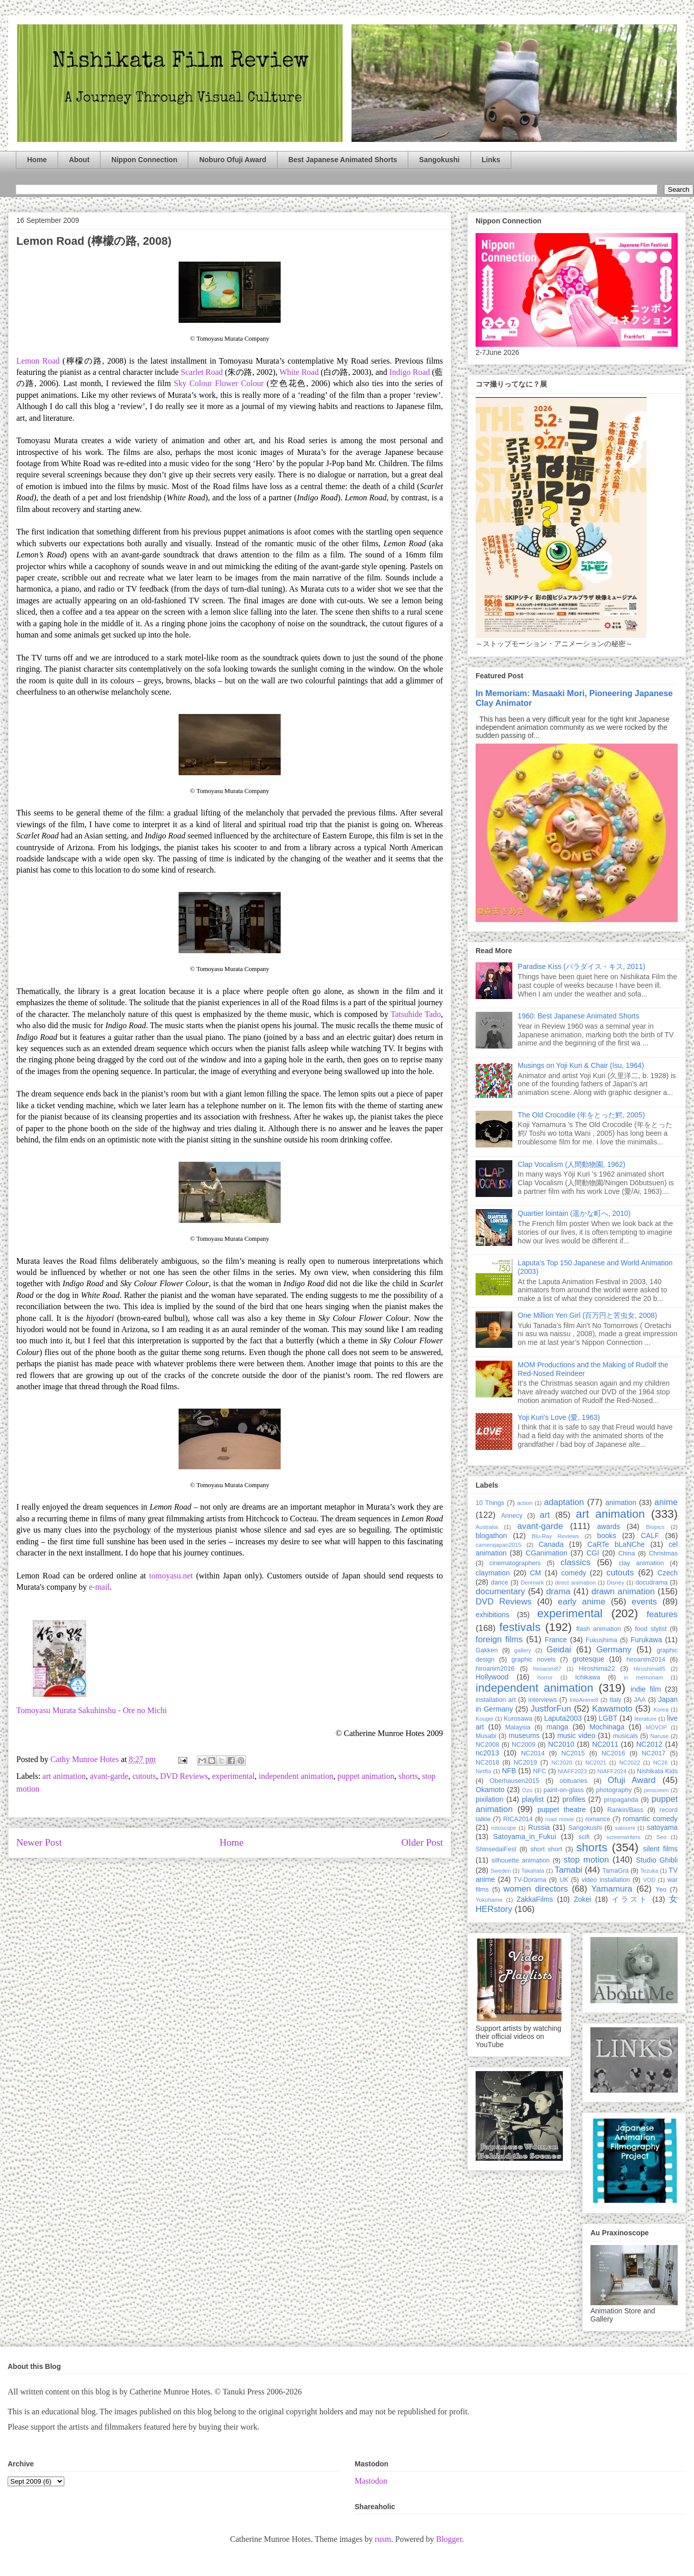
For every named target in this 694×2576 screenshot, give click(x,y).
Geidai (559, 1649)
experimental (233, 1776)
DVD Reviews (184, 1776)
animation (620, 1502)
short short (546, 1849)
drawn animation (623, 1591)
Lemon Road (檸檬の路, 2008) (93, 241)
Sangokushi (439, 160)
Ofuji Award (632, 1780)
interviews (542, 1699)
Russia (539, 1827)
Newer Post (39, 1842)
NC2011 (605, 1744)
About (79, 160)
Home (37, 160)
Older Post (422, 1842)
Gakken (487, 1650)
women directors (536, 1889)
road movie (560, 1819)
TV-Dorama (529, 1879)
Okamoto (490, 1790)
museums (524, 1735)
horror (545, 1677)
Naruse (659, 1736)
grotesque (588, 1659)
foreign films (499, 1639)
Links (491, 160)
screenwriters (624, 1837)
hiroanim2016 (495, 1668)
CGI (592, 1553)
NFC (539, 1771)
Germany (613, 1649)
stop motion (586, 1860)
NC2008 (487, 1744)
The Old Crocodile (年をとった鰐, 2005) (581, 1115)
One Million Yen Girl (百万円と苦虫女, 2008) (587, 1315)
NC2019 (525, 1762)
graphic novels (533, 1659)
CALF (650, 1536)
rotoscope (503, 1828)
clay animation (641, 1563)
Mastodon (371, 2481)
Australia (487, 1527)
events (644, 1601)
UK (563, 1879)
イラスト (630, 1899)
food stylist (650, 1629)
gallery (522, 1650)
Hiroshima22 (597, 1668)
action (525, 1503)
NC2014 (532, 1753)
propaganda (621, 1799)
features (662, 1614)
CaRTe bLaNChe (616, 1544)
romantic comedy (650, 1819)
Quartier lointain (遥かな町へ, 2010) (574, 1213)
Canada (550, 1544)
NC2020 (561, 1762)
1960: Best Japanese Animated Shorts (578, 1016)
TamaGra (615, 1870)
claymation (493, 1573)
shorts (408, 1776)
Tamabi (568, 1870)
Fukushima (601, 1640)
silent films (660, 1849)
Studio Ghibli (657, 1860)
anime (666, 1502)
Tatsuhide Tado (416, 1014)
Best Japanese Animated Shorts (342, 160)
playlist (533, 1799)
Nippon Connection (144, 160)
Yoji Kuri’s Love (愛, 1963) (559, 1417)
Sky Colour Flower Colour (219, 383)
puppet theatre (561, 1809)
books (606, 1536)
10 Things (490, 1503)
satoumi (625, 1828)
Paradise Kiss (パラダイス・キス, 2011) (582, 966)
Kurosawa (518, 1718)
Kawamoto (612, 1709)
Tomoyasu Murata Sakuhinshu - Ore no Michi (91, 1710)
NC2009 (523, 1744)
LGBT (608, 1718)
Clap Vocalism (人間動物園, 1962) (572, 1164)
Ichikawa (587, 1677)
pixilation (489, 1799)
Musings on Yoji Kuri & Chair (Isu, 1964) (581, 1065)
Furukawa (646, 1640)
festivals (519, 1627)
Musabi (486, 1736)
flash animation (598, 1629)
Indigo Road (409, 372)
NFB (509, 1771)
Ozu (527, 1790)
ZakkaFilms (534, 1899)
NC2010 (561, 1744)
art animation (64, 1776)
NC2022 (629, 1762)
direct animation (575, 1582)
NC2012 (649, 1744)
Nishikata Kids (657, 1771)
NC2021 (595, 1762)
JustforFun (551, 1709)
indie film (646, 1689)
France (556, 1640)
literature (645, 1719)
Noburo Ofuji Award (232, 160)
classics (575, 1562)
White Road (299, 372)
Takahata (532, 1871)
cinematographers (515, 1563)
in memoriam (643, 1677)
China (626, 1553)
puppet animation (365, 1776)
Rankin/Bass (625, 1810)
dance (499, 1582)
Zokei (582, 1899)
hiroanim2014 (646, 1659)
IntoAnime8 (584, 1700)
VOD (649, 1880)
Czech (667, 1573)
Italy (616, 1699)
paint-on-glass (563, 1790)
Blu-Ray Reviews (555, 1536)
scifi (584, 1837)
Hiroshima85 (649, 1669)
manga (557, 1727)
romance (597, 1819)
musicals (625, 1736)
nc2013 (487, 1753)
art (545, 1515)
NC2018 (487, 1762)
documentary (500, 1591)
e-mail (99, 1587)
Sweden (500, 1871)
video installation (606, 1879)
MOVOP (656, 1727)
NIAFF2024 (612, 1771)
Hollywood (492, 1677)
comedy (573, 1573)
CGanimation (546, 1553)
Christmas (663, 1553)
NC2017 (653, 1753)
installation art (496, 1699)
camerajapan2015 (499, 1545)
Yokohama (489, 1900)
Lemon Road (39, 360)
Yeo (661, 1889)
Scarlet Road (201, 372)
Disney (615, 1582)
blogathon (491, 1536)
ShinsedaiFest (496, 1849)
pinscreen (656, 1790)
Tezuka (649, 1871)
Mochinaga (607, 1727)
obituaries (574, 1780)
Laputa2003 (563, 1718)
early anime (581, 1601)
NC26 (660, 1762)
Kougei (484, 1719)
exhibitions (492, 1615)
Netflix (483, 1771)
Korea (660, 1709)
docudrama (651, 1582)
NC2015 (573, 1753)
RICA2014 (518, 1819)
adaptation (564, 1502)
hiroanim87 (547, 1669)
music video (576, 1735)
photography (614, 1790)
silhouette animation (520, 1860)
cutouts (144, 1776)
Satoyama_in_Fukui (524, 1836)
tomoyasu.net (171, 1575)
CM (535, 1573)
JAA (640, 1699)
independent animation (296, 1776)
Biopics (655, 1527)
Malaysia (518, 1727)
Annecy (512, 1515)
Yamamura (611, 1889)
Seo (661, 1837)
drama (558, 1591)
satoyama (662, 1827)
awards (608, 1526)
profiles (573, 1799)
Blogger (449, 2539)
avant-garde (109, 1776)
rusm (383, 2539)
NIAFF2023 (572, 1771)
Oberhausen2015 (514, 1780)
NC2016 (613, 1753)
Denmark (531, 1582)
